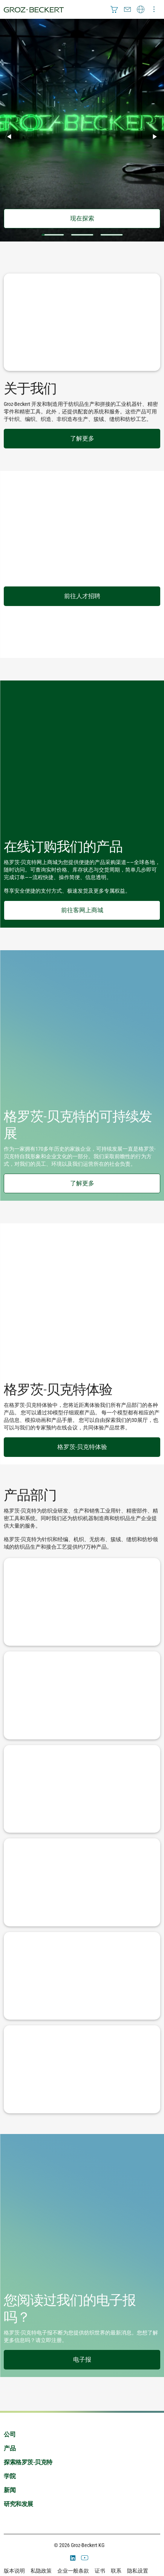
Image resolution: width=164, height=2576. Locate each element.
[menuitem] (114, 9)
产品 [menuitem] (9, 2448)
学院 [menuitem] (9, 2476)
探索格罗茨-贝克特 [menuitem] (28, 2462)
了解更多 (82, 438)
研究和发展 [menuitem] (18, 2504)
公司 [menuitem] (9, 2434)
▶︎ (158, 136)
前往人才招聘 (82, 596)
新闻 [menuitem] (9, 2490)
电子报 (82, 2359)
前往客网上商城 (82, 910)
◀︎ (12, 136)
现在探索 (82, 218)
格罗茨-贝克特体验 (82, 1447)
